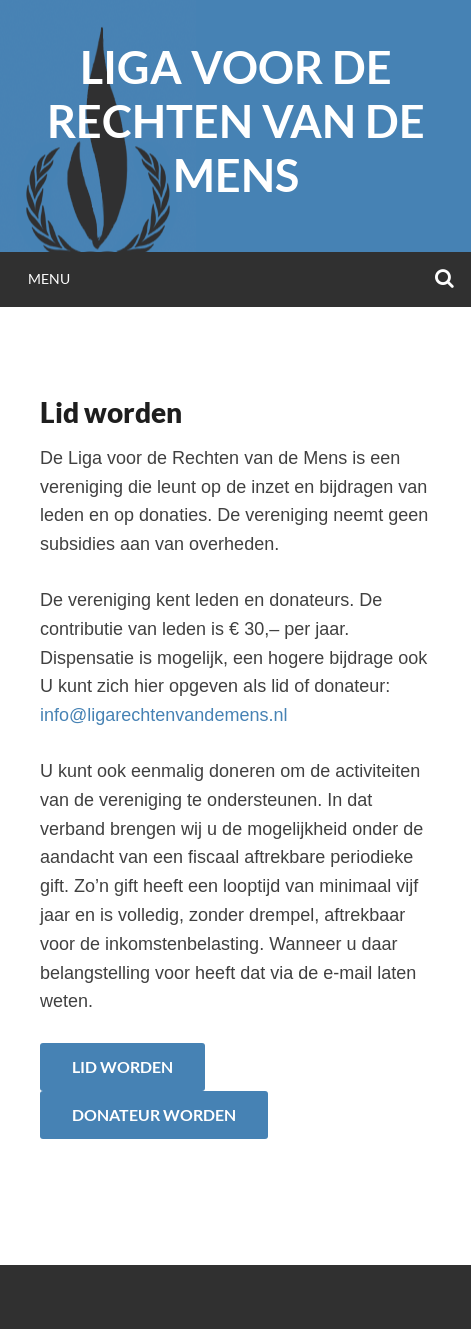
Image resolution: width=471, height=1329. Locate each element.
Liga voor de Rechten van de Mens (236, 121)
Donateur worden (154, 1114)
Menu (49, 278)
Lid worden (122, 1066)
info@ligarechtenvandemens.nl (163, 715)
